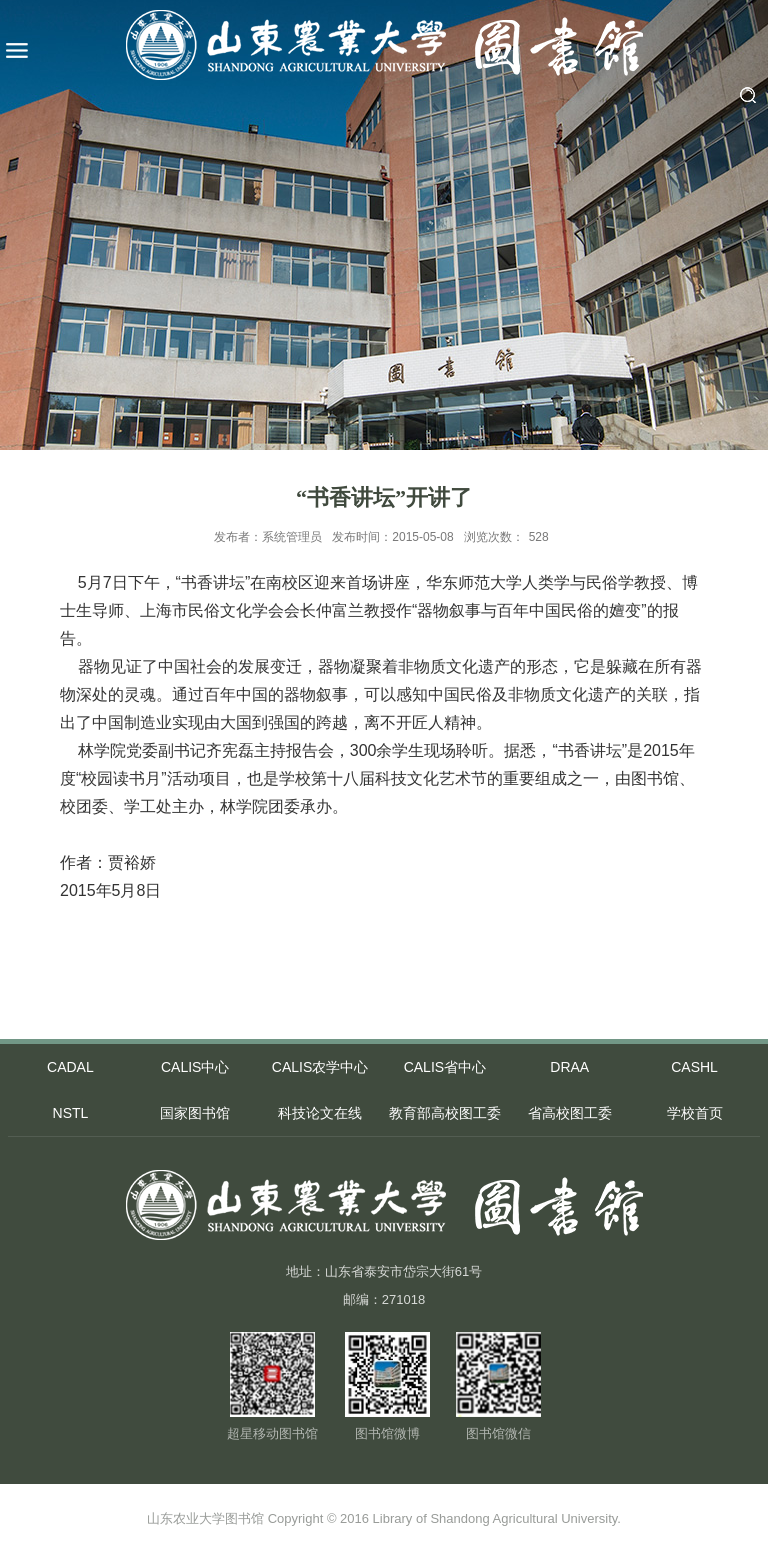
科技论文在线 (320, 1113)
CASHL (694, 1067)
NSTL (71, 1113)
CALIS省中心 (445, 1067)
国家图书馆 (195, 1113)
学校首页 (695, 1113)
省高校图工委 (570, 1113)
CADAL (70, 1067)
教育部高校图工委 (445, 1113)
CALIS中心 (195, 1067)
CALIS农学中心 (320, 1067)
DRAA (569, 1067)
